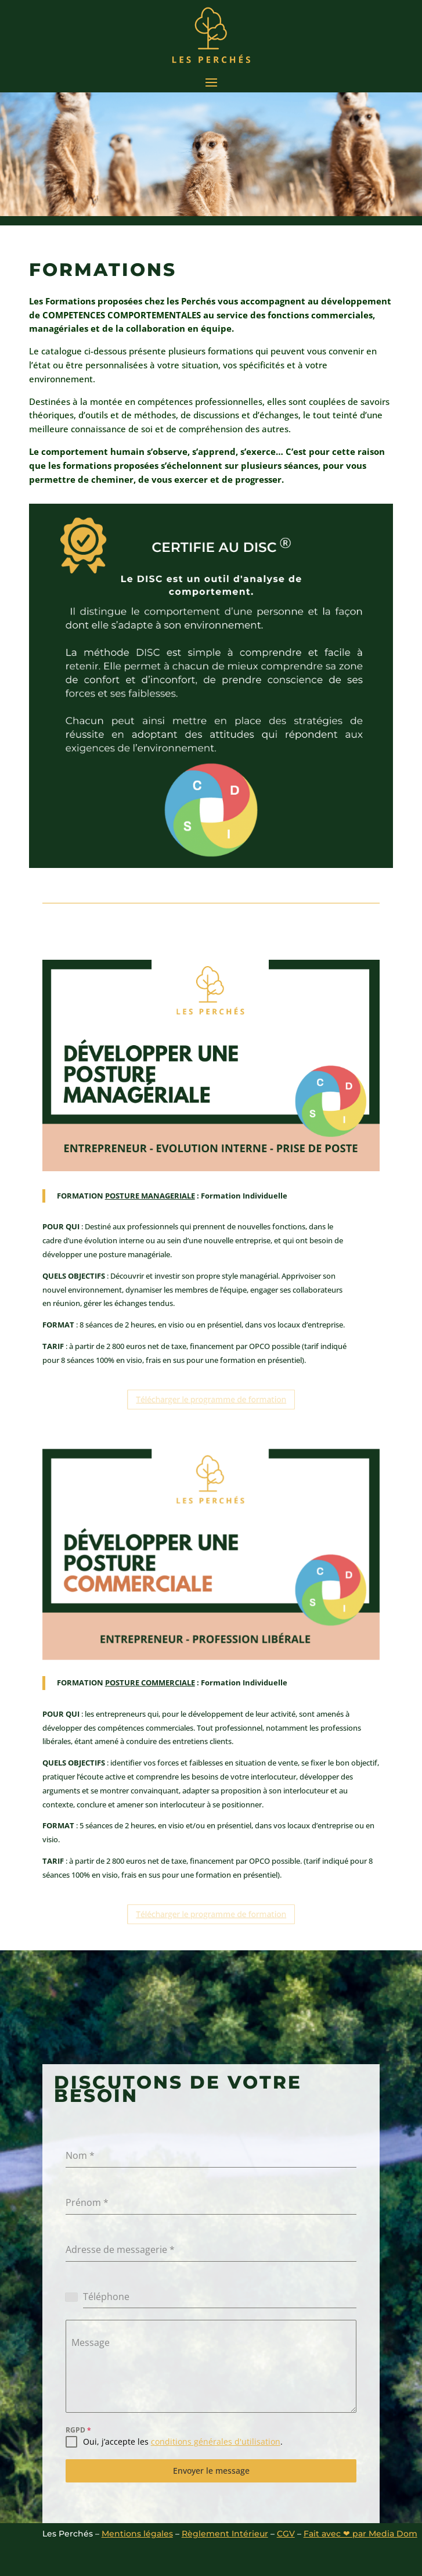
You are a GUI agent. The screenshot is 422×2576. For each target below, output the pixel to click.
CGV (286, 2533)
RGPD (78, 2430)
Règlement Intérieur (225, 2533)
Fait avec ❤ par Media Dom (360, 2533)
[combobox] (75, 2297)
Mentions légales (137, 2533)
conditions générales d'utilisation (215, 2441)
